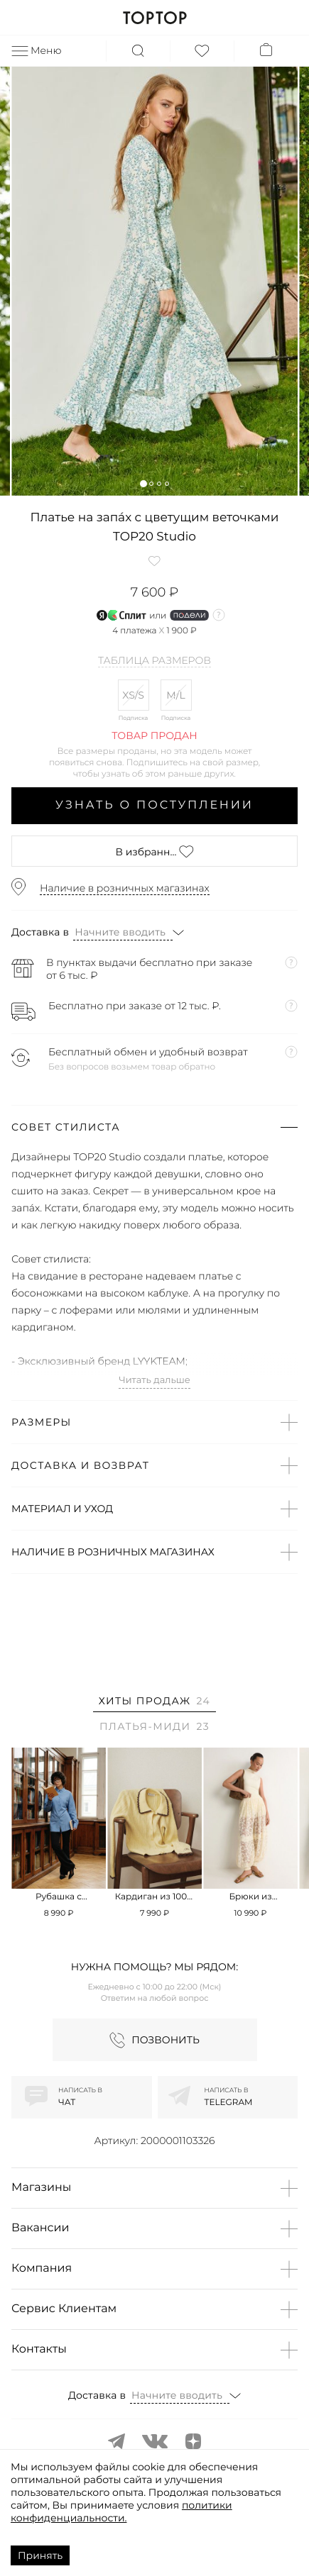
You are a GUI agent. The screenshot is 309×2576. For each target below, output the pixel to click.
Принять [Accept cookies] (40, 2555)
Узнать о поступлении (154, 805)
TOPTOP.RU (154, 17)
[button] (143, 483)
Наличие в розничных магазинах (125, 888)
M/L (175, 695)
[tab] (154, 1703)
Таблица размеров (154, 661)
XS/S (133, 695)
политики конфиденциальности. (121, 2511)
